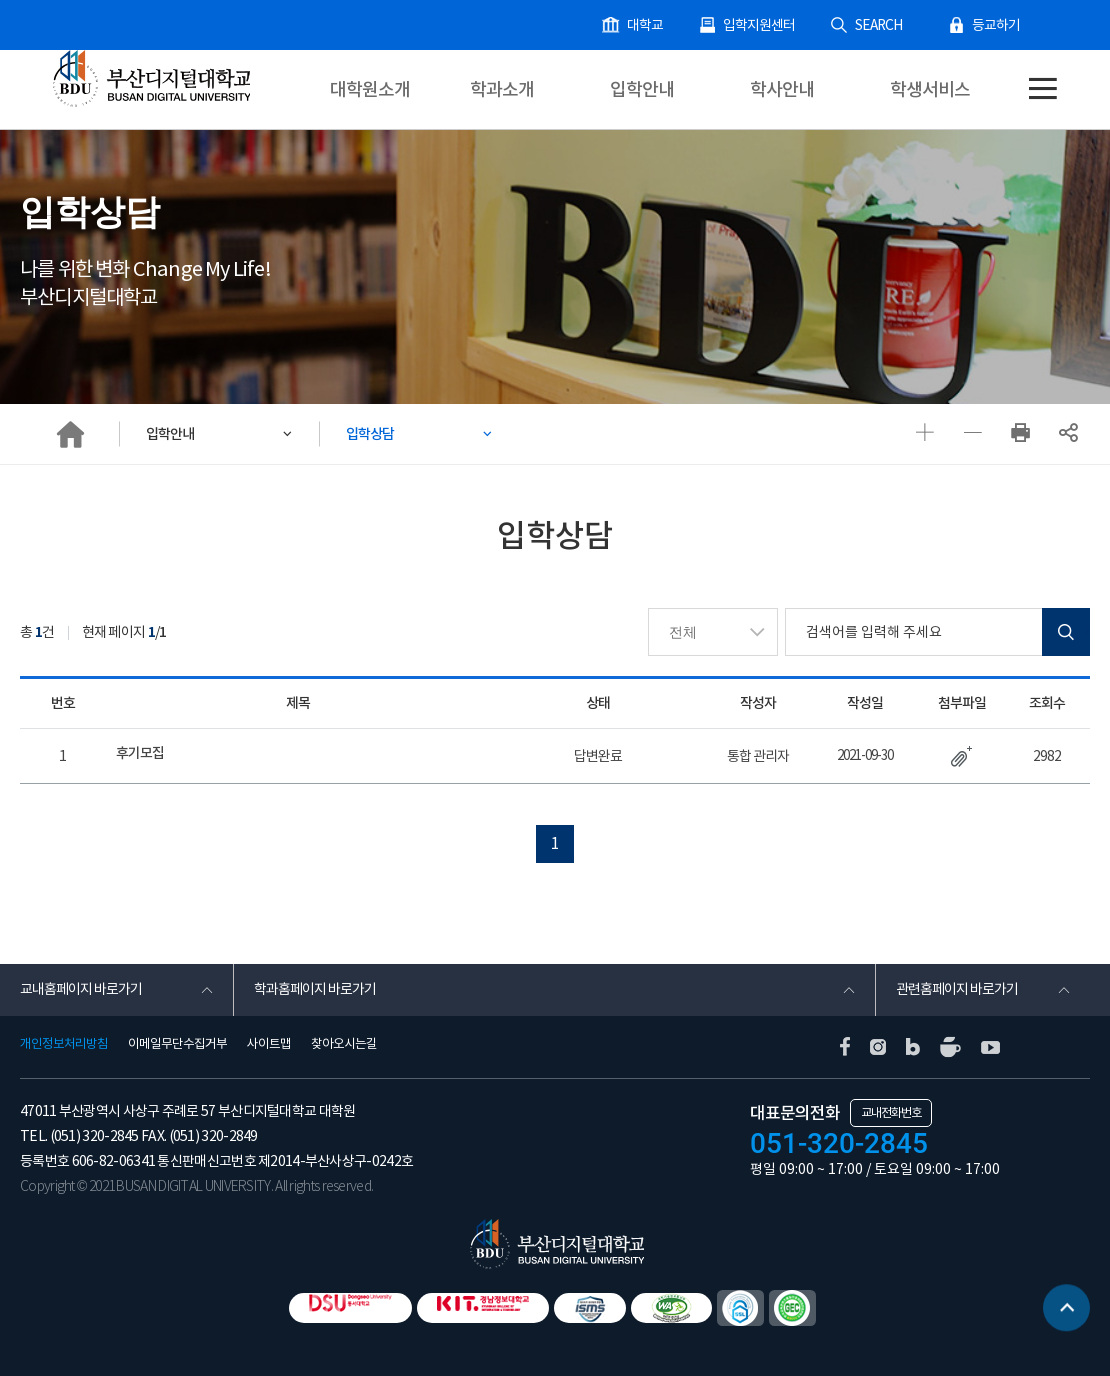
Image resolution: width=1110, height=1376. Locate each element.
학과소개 (502, 89)
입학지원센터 (771, 25)
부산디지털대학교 (150, 77)
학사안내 (782, 89)
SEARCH (885, 25)
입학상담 (376, 433)
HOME (70, 434)
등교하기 (998, 25)
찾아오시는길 (344, 1043)
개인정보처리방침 (64, 1043)
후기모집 (140, 753)
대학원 (96, 118)
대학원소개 (370, 89)
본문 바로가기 (0, 0)
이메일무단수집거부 (177, 1043)
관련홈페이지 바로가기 (957, 990)
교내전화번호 (891, 1111)
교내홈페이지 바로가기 (81, 990)
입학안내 (642, 89)
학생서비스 (930, 89)
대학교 (661, 25)
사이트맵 (269, 1043)
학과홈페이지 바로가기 (315, 990)
